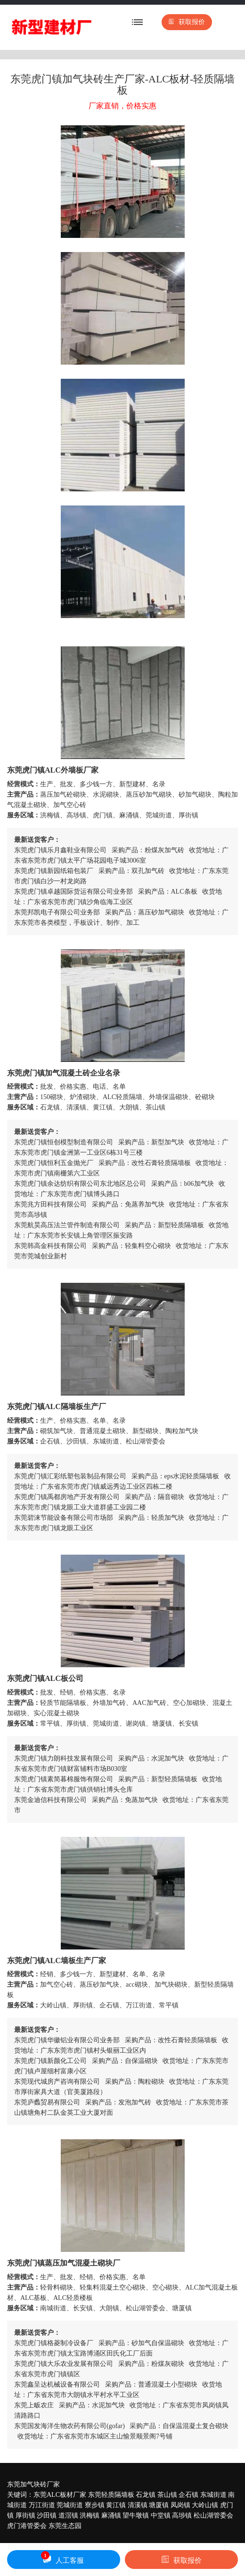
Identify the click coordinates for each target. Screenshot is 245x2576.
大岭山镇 (205, 2505)
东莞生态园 (65, 2525)
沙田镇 (47, 2515)
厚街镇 (25, 2515)
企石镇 (188, 2494)
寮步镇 (95, 2505)
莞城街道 (70, 2505)
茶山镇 (167, 2494)
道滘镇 (68, 2515)
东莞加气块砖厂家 (33, 2484)
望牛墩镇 (135, 2515)
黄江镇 (116, 2505)
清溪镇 (137, 2505)
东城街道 (213, 2494)
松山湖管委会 (213, 2515)
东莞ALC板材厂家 (59, 2494)
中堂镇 (161, 2515)
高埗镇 (182, 2515)
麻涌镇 (111, 2515)
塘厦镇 (159, 2505)
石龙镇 (145, 2494)
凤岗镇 (180, 2505)
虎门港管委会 (27, 2525)
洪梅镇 (89, 2515)
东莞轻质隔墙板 (111, 2494)
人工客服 (62, 2558)
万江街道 (42, 2505)
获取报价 (187, 21)
